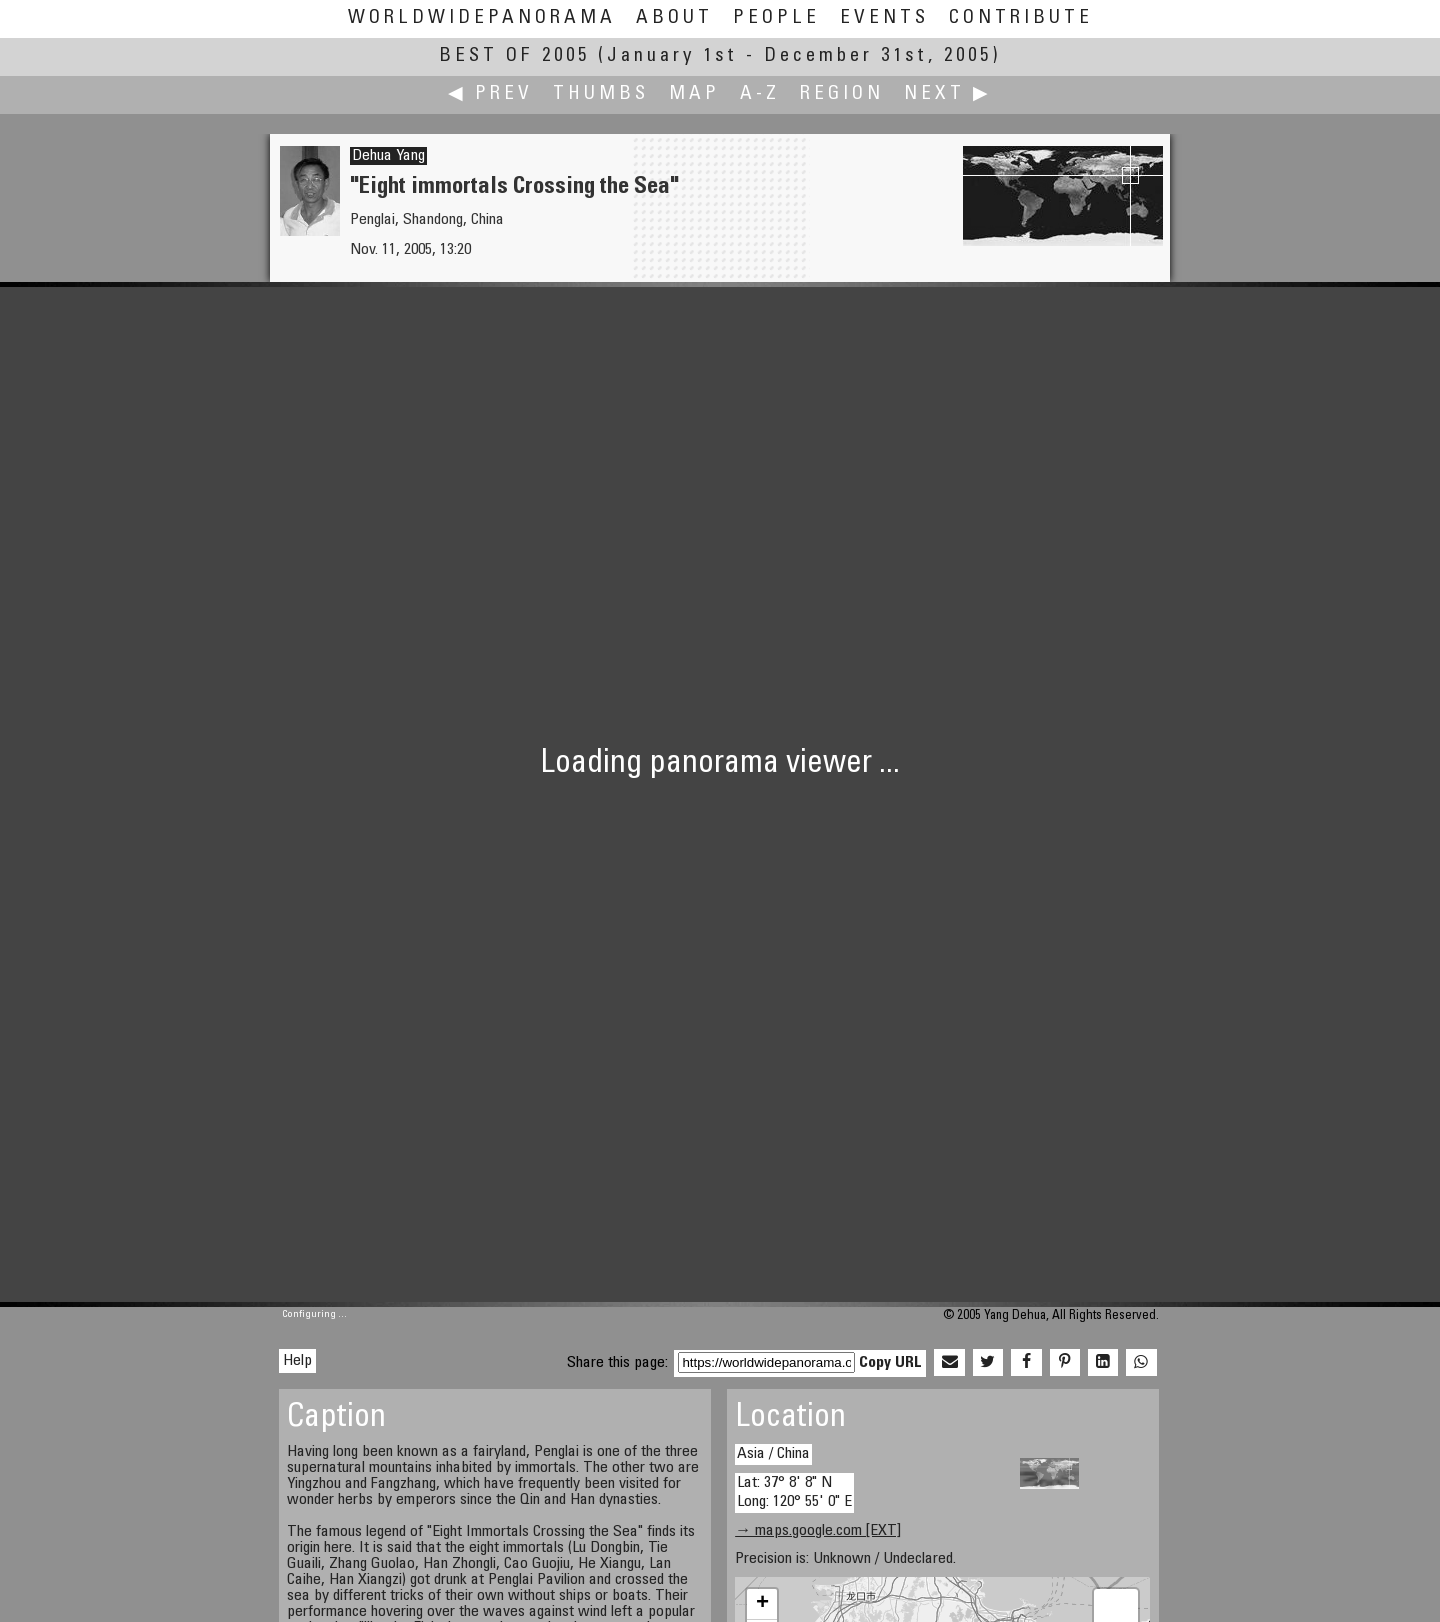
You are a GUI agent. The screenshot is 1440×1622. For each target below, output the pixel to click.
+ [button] (762, 1604)
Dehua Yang (388, 156)
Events (884, 18)
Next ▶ (948, 94)
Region (842, 94)
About (674, 18)
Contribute (1021, 18)
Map (694, 94)
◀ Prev (490, 94)
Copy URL (890, 1363)
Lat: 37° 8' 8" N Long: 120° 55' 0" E (794, 1492)
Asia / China (773, 1454)
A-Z (760, 94)
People (776, 18)
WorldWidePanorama (482, 18)
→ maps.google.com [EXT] (818, 1531)
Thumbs (601, 94)
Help (297, 1361)
